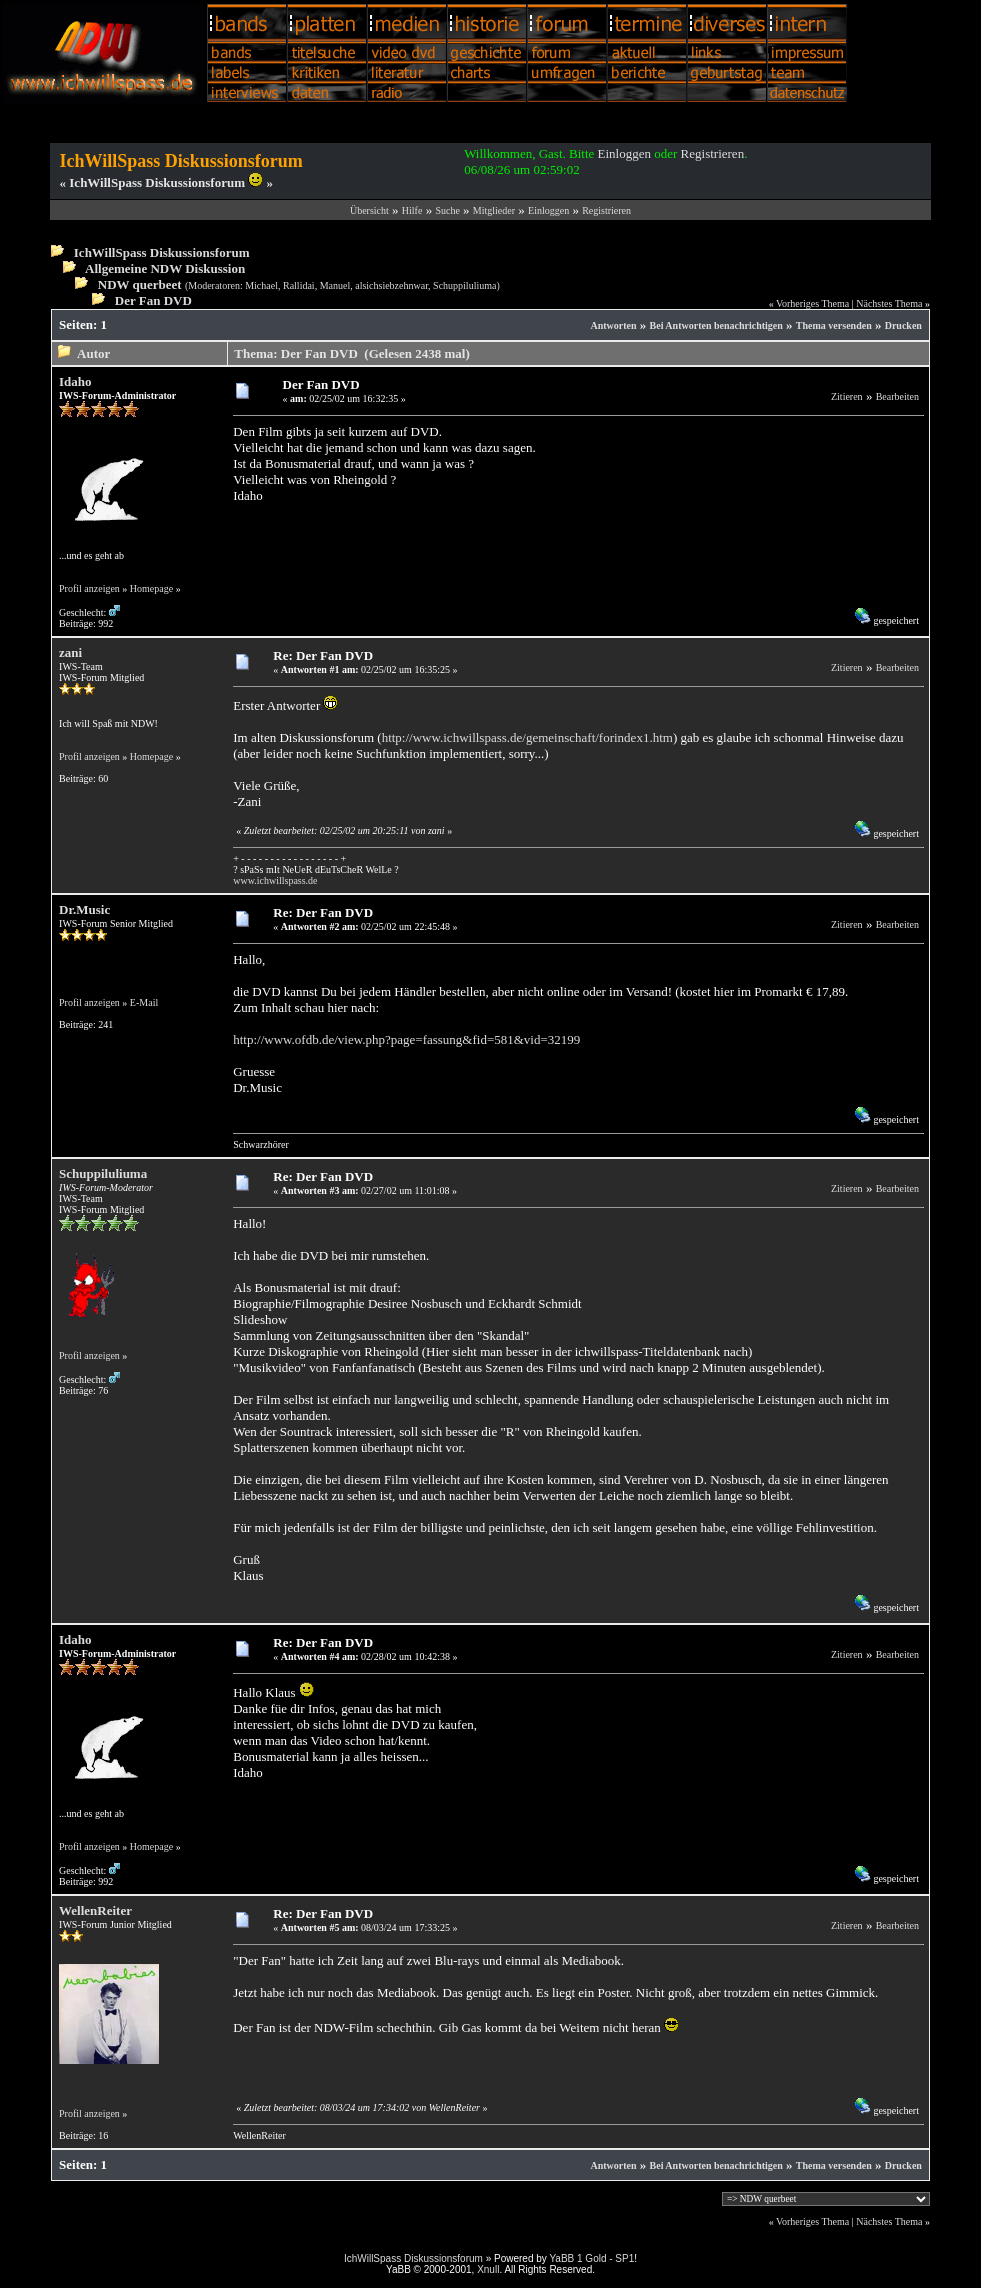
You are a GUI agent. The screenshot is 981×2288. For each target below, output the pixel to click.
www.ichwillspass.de (275, 880)
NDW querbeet (140, 284)
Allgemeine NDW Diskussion (165, 268)
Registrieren (713, 153)
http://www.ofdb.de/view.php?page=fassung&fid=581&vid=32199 (406, 1039)
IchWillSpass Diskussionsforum (162, 252)
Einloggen (624, 153)
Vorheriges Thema (812, 303)
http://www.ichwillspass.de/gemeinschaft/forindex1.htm (527, 737)
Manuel (335, 285)
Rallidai (299, 285)
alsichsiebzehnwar (391, 285)
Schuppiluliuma (464, 285)
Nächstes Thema (889, 303)
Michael (261, 285)
